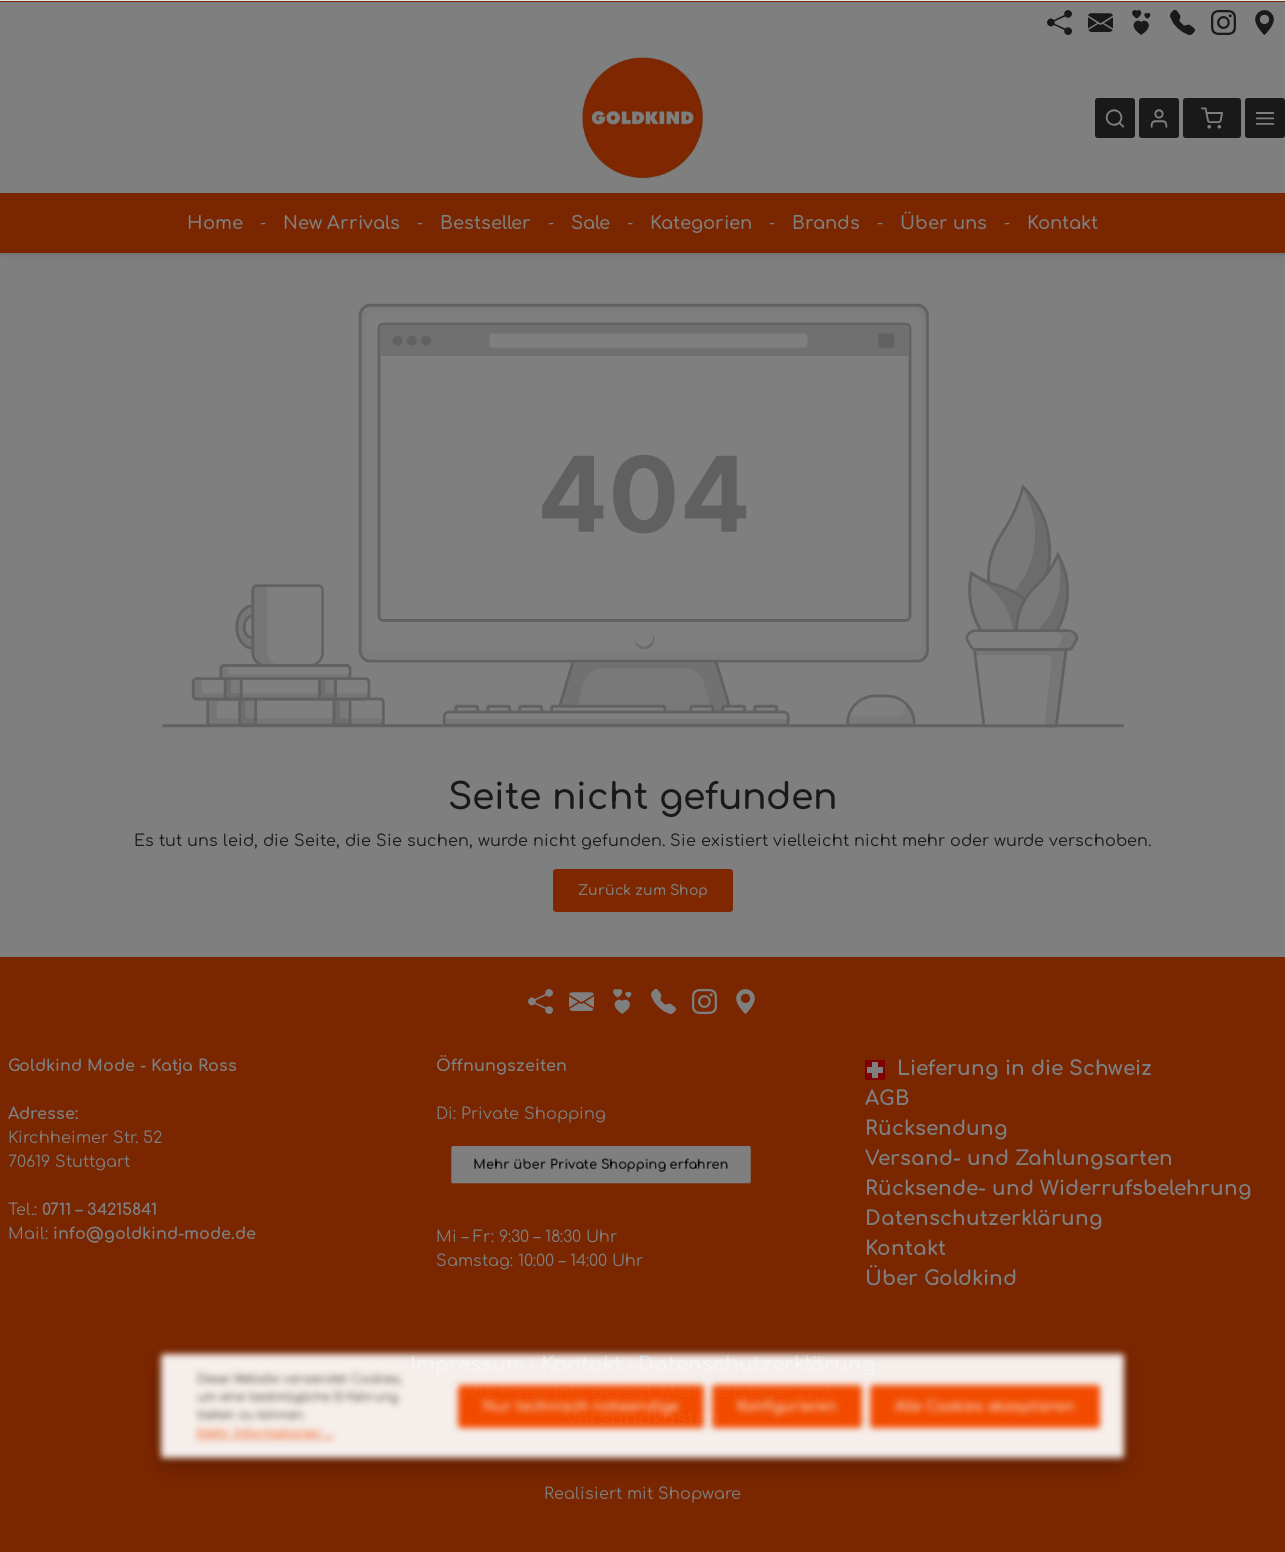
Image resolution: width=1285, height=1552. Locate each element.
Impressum (467, 1364)
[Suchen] (1115, 118)
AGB (887, 1098)
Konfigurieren (787, 1434)
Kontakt (905, 1248)
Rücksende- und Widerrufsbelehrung (1058, 1188)
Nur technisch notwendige (581, 1434)
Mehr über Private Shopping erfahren (601, 1183)
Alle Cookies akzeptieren (985, 1434)
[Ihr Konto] (1159, 118)
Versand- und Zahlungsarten (1019, 1158)
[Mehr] (1265, 118)
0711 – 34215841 (99, 1210)
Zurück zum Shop (643, 890)
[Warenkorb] (1212, 118)
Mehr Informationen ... (265, 1461)
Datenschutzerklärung (984, 1218)
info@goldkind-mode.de (154, 1234)
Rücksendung (936, 1128)
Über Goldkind (941, 1278)
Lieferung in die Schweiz (1008, 1068)
